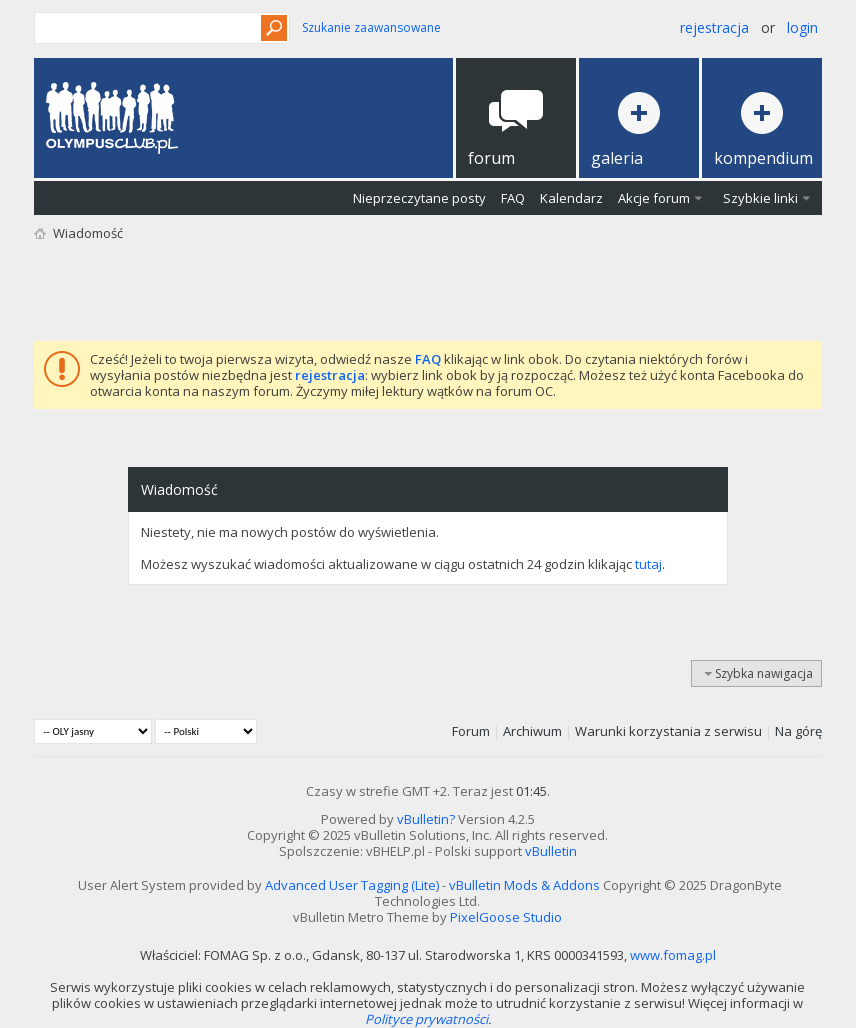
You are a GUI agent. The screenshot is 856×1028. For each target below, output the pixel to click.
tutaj (648, 564)
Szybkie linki (760, 198)
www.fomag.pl (673, 955)
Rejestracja (714, 27)
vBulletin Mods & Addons (524, 885)
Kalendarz (571, 198)
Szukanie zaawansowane (371, 27)
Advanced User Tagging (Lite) (352, 885)
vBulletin (551, 851)
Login (802, 27)
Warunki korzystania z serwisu (668, 731)
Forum (471, 731)
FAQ (513, 198)
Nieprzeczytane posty (419, 198)
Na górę (798, 731)
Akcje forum (654, 198)
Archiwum (532, 731)
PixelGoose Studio (506, 917)
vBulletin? (426, 819)
